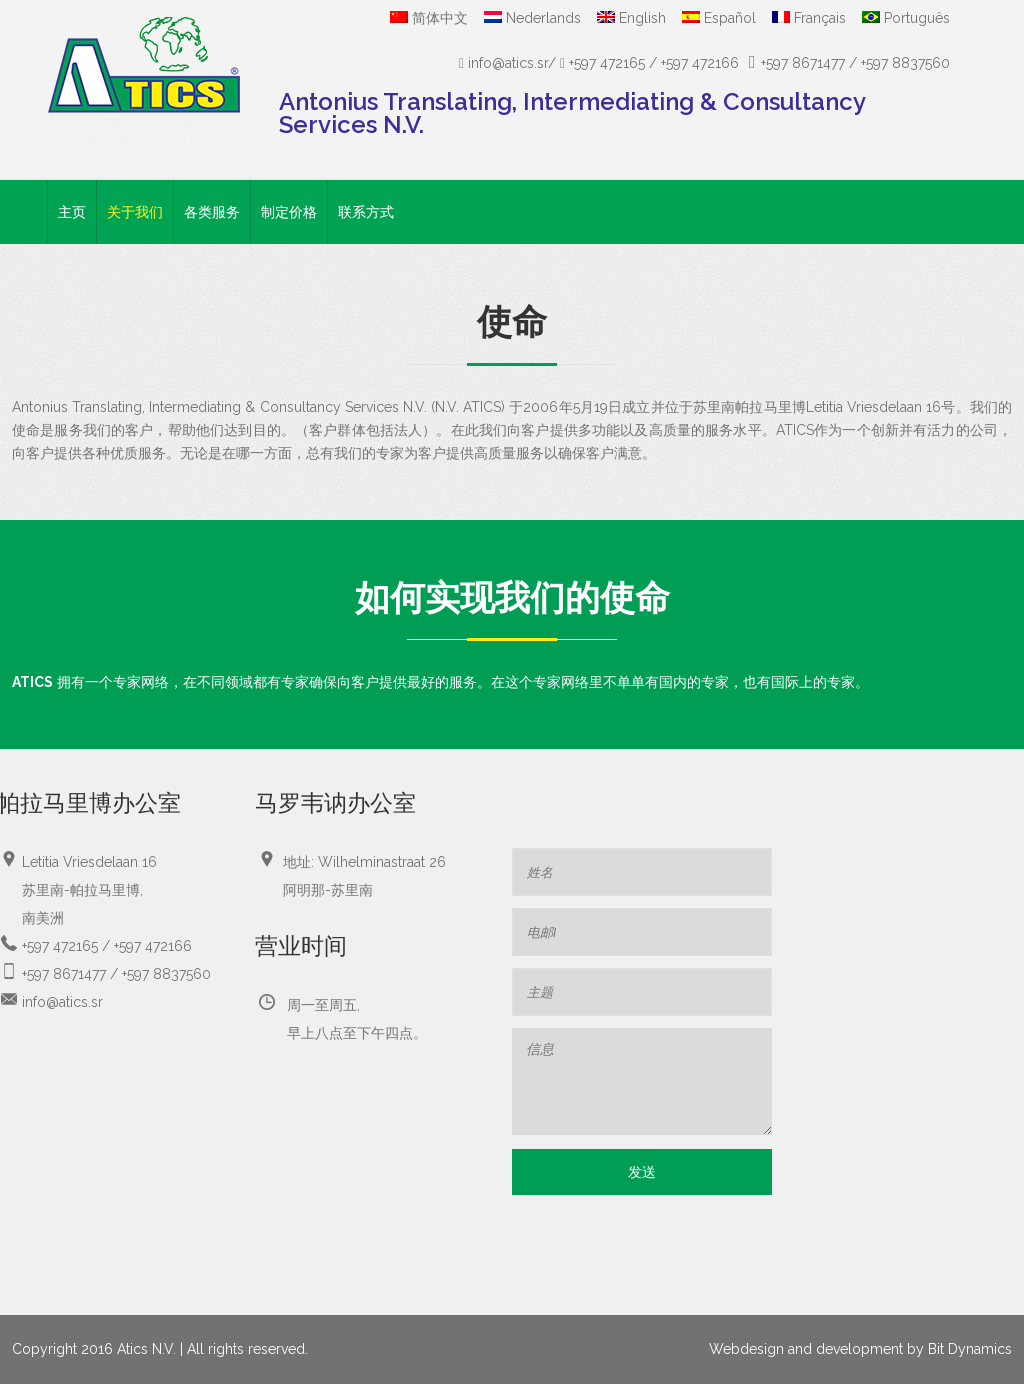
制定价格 (289, 212)
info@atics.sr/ (509, 63)
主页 (72, 212)
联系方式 (366, 212)
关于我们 (135, 212)
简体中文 (429, 18)
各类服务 (212, 212)
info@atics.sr (62, 1002)
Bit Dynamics (970, 1349)
